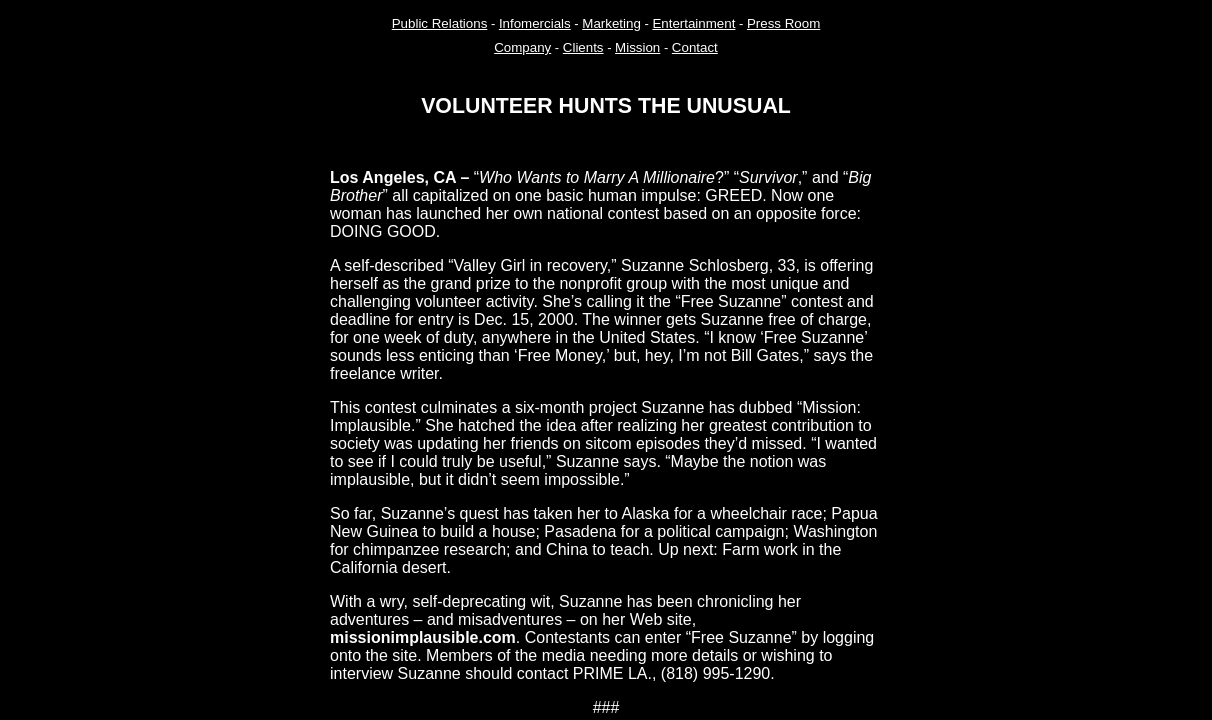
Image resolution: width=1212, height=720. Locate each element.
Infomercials (535, 23)
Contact (695, 47)
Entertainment (693, 23)
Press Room (783, 23)
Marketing (611, 23)
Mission (637, 47)
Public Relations (440, 23)
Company (522, 47)
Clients (583, 47)
